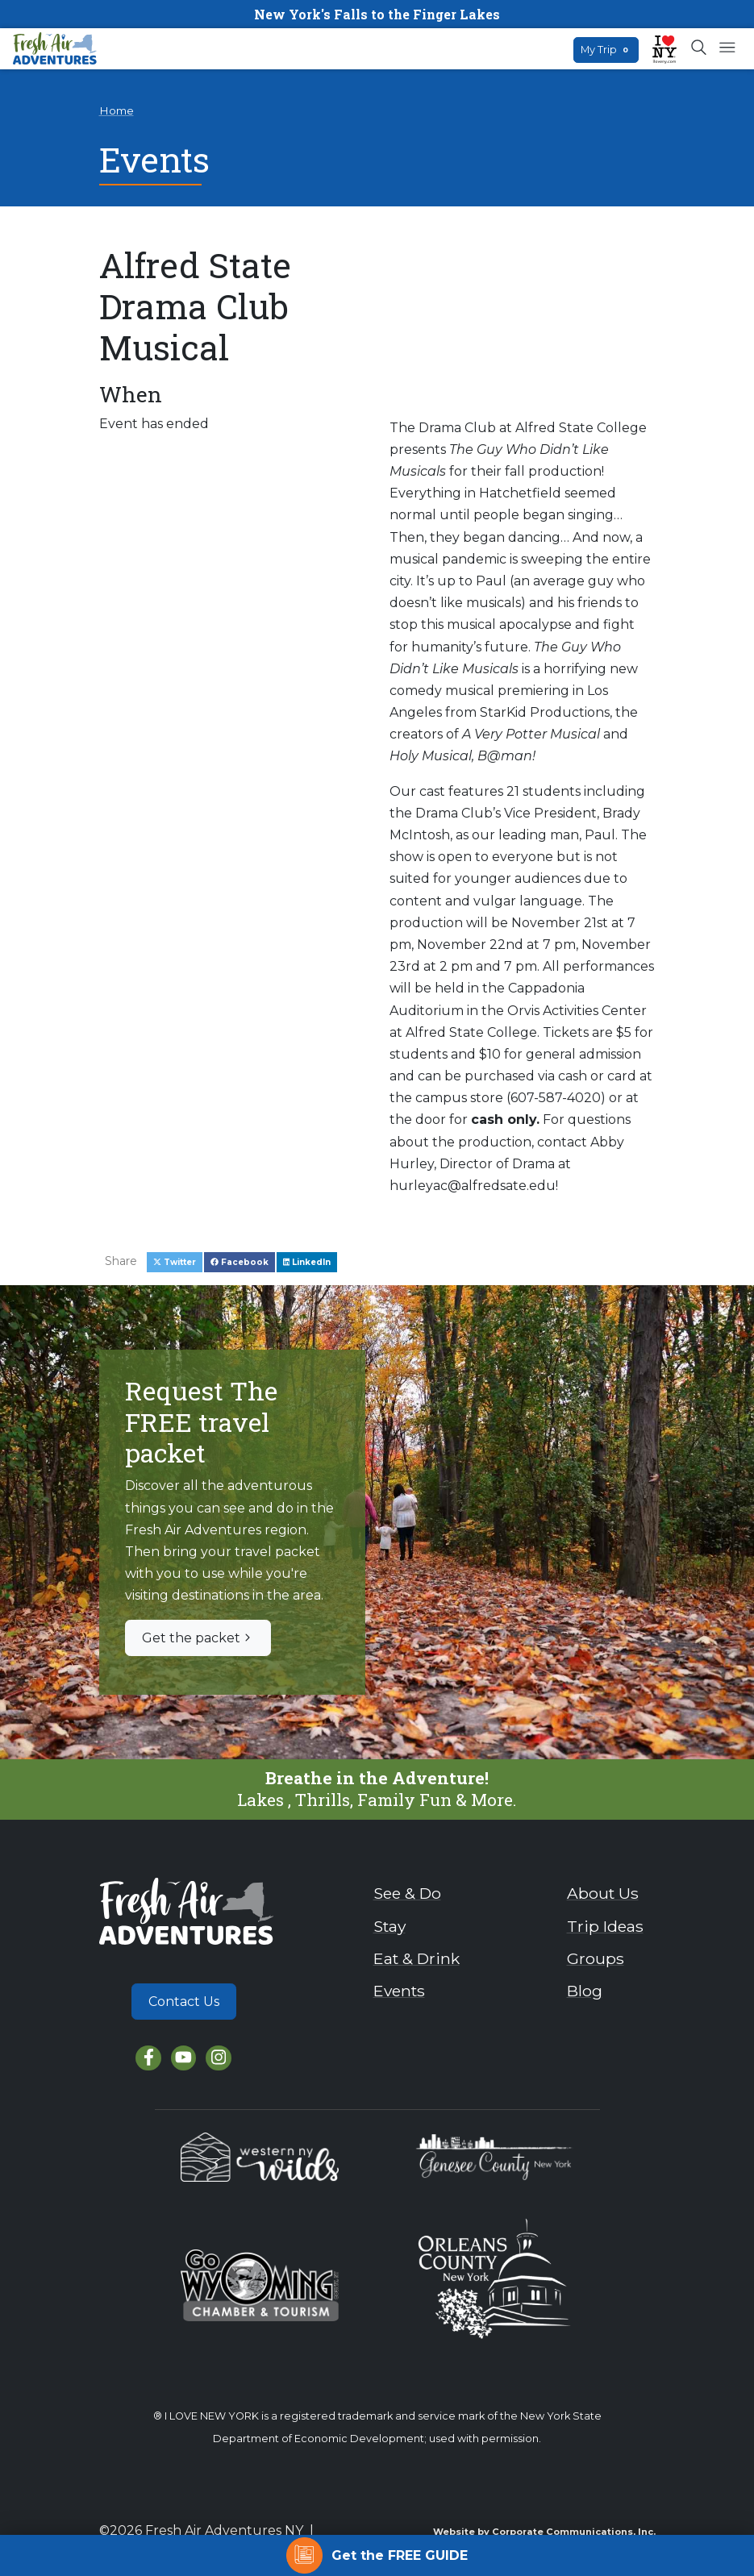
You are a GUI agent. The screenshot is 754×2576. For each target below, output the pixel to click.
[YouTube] (183, 2057)
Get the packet (198, 1638)
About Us (603, 1893)
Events (399, 1990)
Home (116, 110)
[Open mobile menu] (727, 48)
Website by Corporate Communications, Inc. (544, 2531)
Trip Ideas (605, 1926)
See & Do (407, 1893)
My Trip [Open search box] (606, 50)
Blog (584, 1990)
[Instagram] (218, 2057)
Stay (389, 1926)
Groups (595, 1958)
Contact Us (183, 2001)
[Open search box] (699, 48)
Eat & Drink (416, 1958)
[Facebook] (147, 2057)
